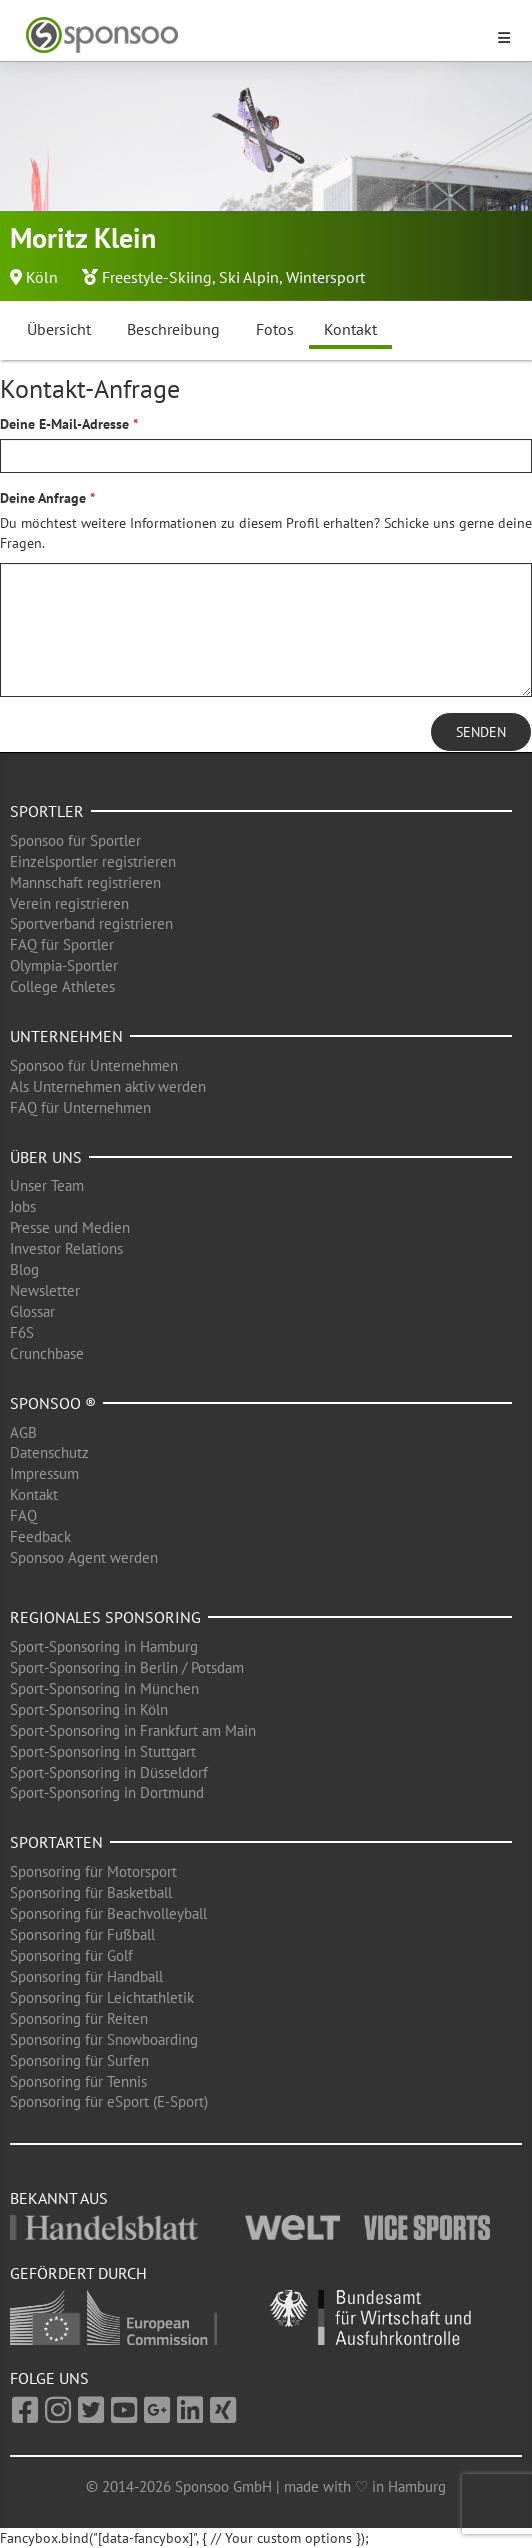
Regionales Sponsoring (105, 1617)
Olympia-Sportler (64, 965)
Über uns (46, 1157)
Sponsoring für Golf (71, 1955)
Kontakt (350, 329)
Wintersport (325, 277)
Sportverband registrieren (91, 923)
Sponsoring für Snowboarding (104, 2039)
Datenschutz (49, 1452)
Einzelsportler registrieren (93, 861)
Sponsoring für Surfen (79, 2060)
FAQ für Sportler (62, 944)
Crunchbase (47, 1353)
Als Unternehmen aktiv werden (108, 1086)
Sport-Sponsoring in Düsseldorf (109, 1772)
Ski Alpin (249, 277)
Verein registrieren (69, 903)
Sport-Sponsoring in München (104, 1688)
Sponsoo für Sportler (75, 840)
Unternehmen (66, 1036)
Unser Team (47, 1185)
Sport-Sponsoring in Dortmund (107, 1792)
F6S (22, 1332)
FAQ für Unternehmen (80, 1107)
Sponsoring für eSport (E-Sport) (109, 2101)
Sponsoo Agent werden (84, 1557)
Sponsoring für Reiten (79, 2018)
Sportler (47, 811)
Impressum (44, 1473)
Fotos (275, 329)
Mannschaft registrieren (85, 882)
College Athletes (62, 986)
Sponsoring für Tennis (78, 2081)
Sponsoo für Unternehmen (94, 1065)
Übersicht (59, 329)
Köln (42, 277)
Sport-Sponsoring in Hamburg (104, 1646)
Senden (481, 732)
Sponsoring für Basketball (91, 1892)
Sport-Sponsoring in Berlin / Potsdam (127, 1667)
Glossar (32, 1311)
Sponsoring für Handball (86, 1976)
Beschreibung (173, 329)
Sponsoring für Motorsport (93, 1871)
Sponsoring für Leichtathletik (102, 1997)
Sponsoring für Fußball (82, 1934)
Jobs (23, 1206)
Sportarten (56, 1842)
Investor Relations (66, 1248)
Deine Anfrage (43, 498)
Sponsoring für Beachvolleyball (108, 1913)
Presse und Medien (70, 1227)
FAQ (23, 1515)
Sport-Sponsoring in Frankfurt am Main (133, 1730)
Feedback (40, 1536)
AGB (23, 1432)
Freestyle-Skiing (157, 277)
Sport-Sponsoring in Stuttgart (103, 1751)
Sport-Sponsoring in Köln (89, 1709)
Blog (24, 1269)
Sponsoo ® (53, 1403)
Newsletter (45, 1290)
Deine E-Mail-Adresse (64, 424)
